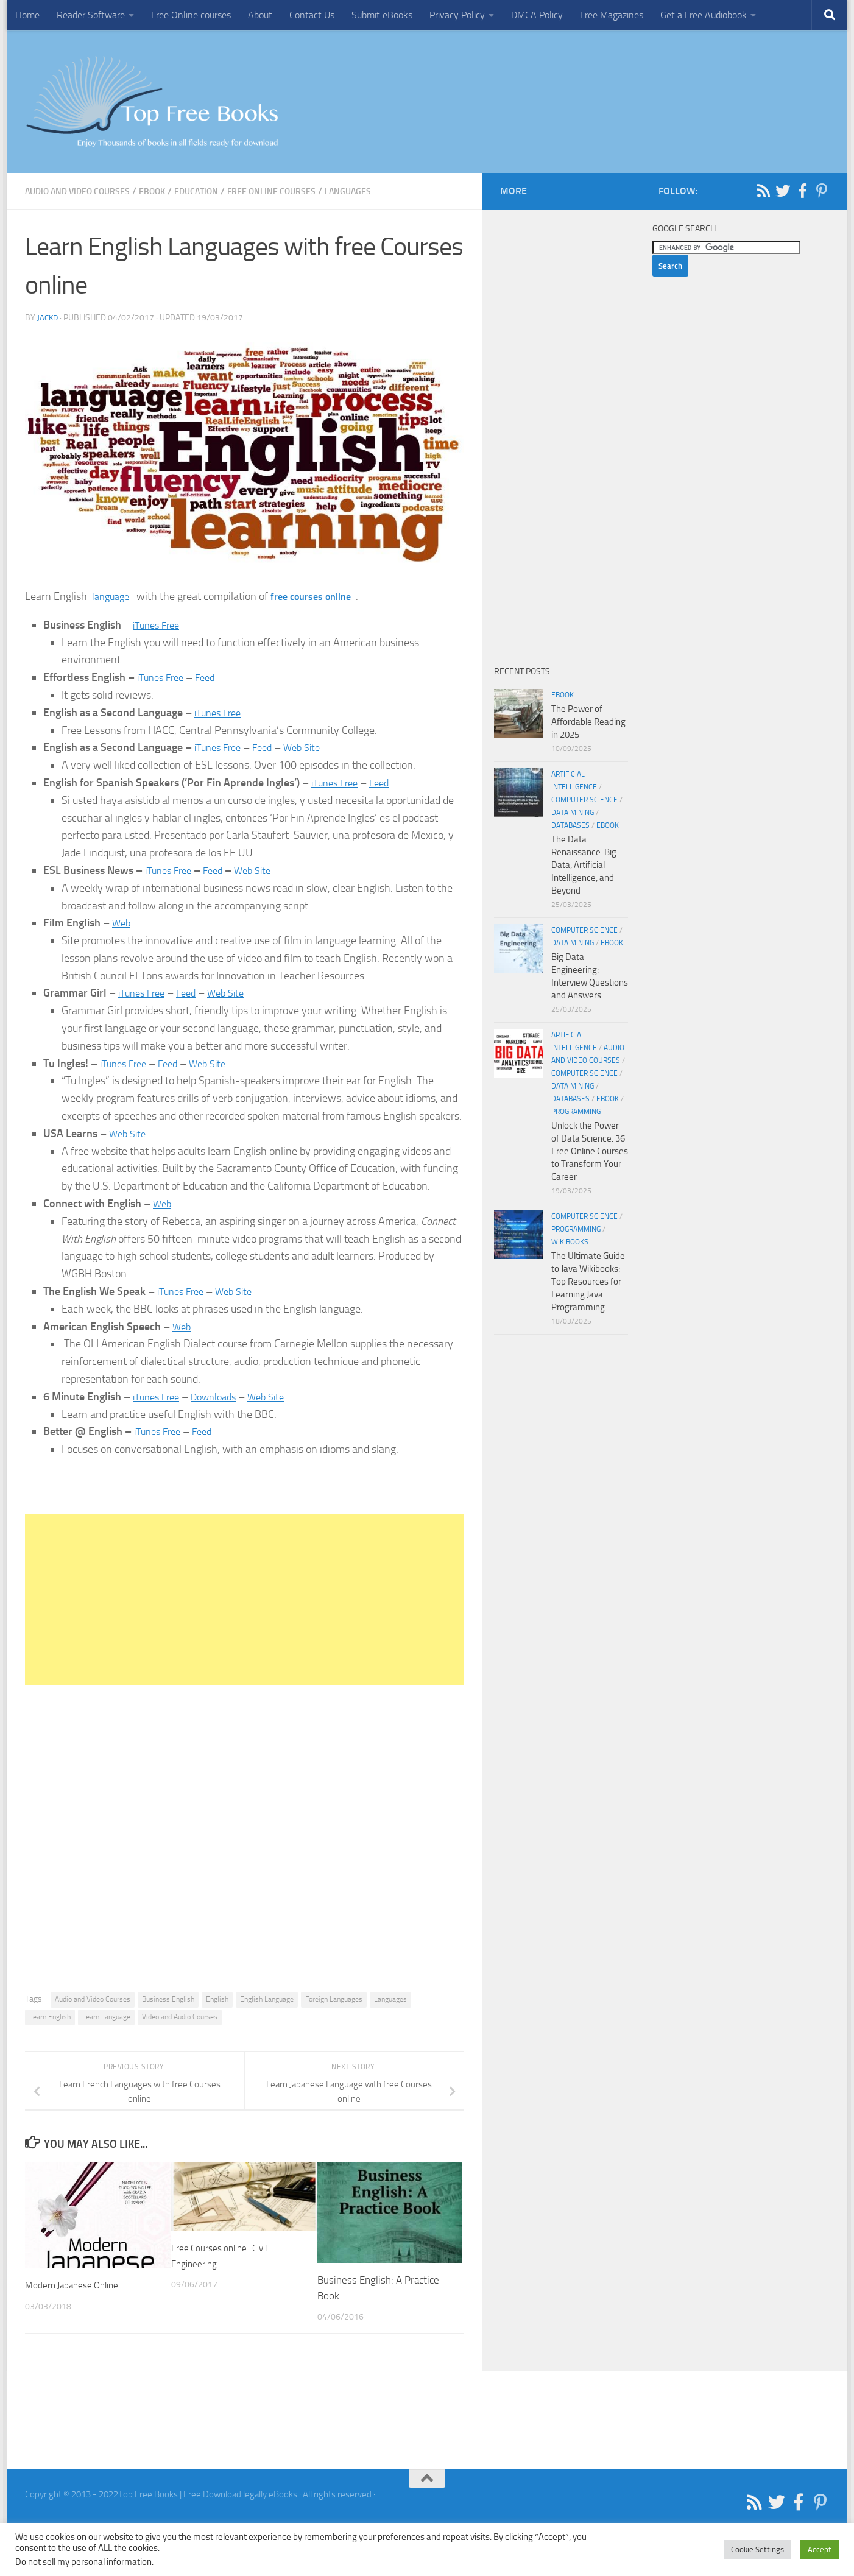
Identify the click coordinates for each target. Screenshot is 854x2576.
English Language (267, 1999)
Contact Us (311, 15)
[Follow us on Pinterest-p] (821, 190)
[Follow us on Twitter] (782, 190)
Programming (576, 1111)
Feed (212, 677)
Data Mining (572, 812)
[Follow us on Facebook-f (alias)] (802, 190)
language (112, 596)
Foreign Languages (333, 1999)
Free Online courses (191, 15)
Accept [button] (819, 2549)
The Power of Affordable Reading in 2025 (588, 722)
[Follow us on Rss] (763, 190)
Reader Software (91, 15)
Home (27, 15)
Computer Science (584, 800)
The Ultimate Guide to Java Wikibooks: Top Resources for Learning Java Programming (588, 1282)
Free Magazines (611, 15)
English (217, 1999)
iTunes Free (159, 625)
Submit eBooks (381, 15)
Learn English (50, 2017)
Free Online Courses (304, 191)
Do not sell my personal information (83, 2562)
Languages (390, 191)
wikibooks (569, 1242)
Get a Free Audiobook (703, 15)
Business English (168, 1999)
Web (122, 923)
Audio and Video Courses (85, 191)
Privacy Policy (457, 15)
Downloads (222, 1396)
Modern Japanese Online (79, 2285)
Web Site (312, 747)
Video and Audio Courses (179, 2017)
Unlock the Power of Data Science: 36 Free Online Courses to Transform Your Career (589, 1151)
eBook (170, 191)
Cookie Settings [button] (757, 2549)
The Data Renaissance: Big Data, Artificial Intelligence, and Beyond (583, 865)
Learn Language (106, 2017)
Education (220, 191)
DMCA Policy (537, 15)
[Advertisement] (244, 1599)
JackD (48, 317)
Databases (570, 825)
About (260, 15)
